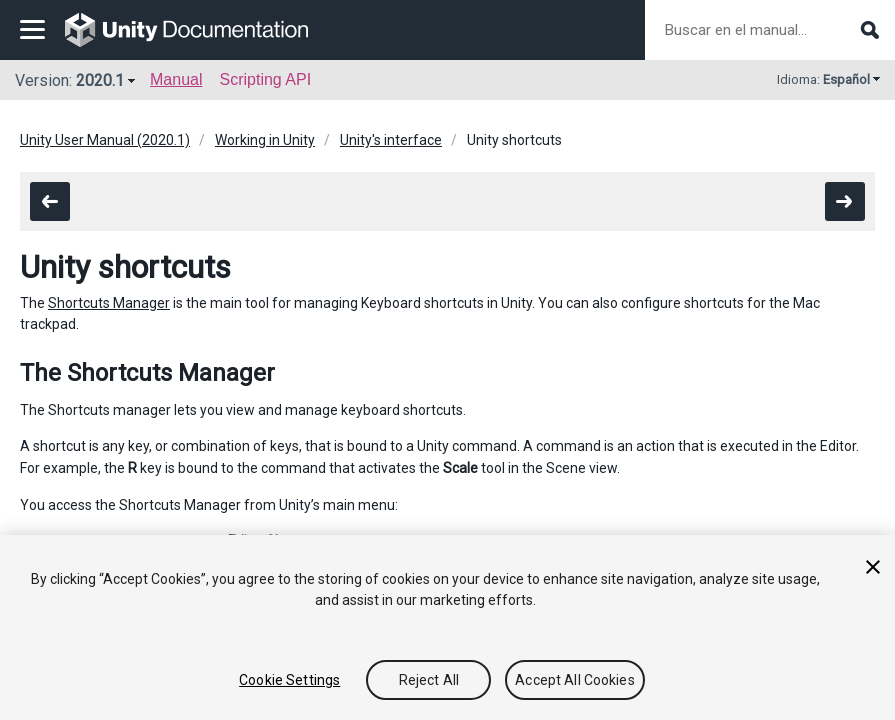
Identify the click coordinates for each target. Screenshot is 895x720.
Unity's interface (391, 140)
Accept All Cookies (575, 680)
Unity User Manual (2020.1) (105, 140)
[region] (447, 627)
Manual (176, 79)
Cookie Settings (289, 680)
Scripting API (265, 79)
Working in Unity (265, 140)
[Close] (873, 567)
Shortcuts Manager (109, 303)
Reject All (429, 680)
